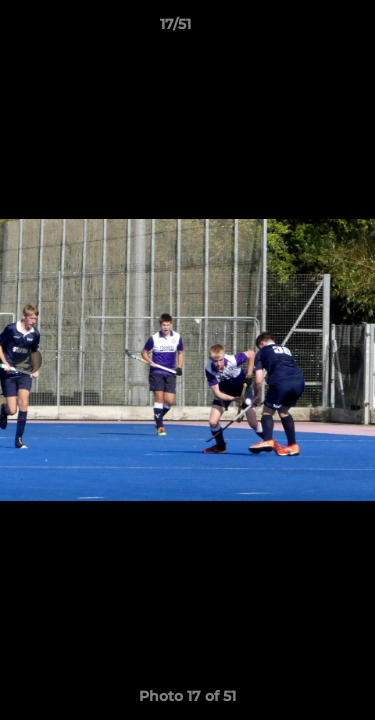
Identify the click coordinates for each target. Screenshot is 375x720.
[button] (303, 29)
